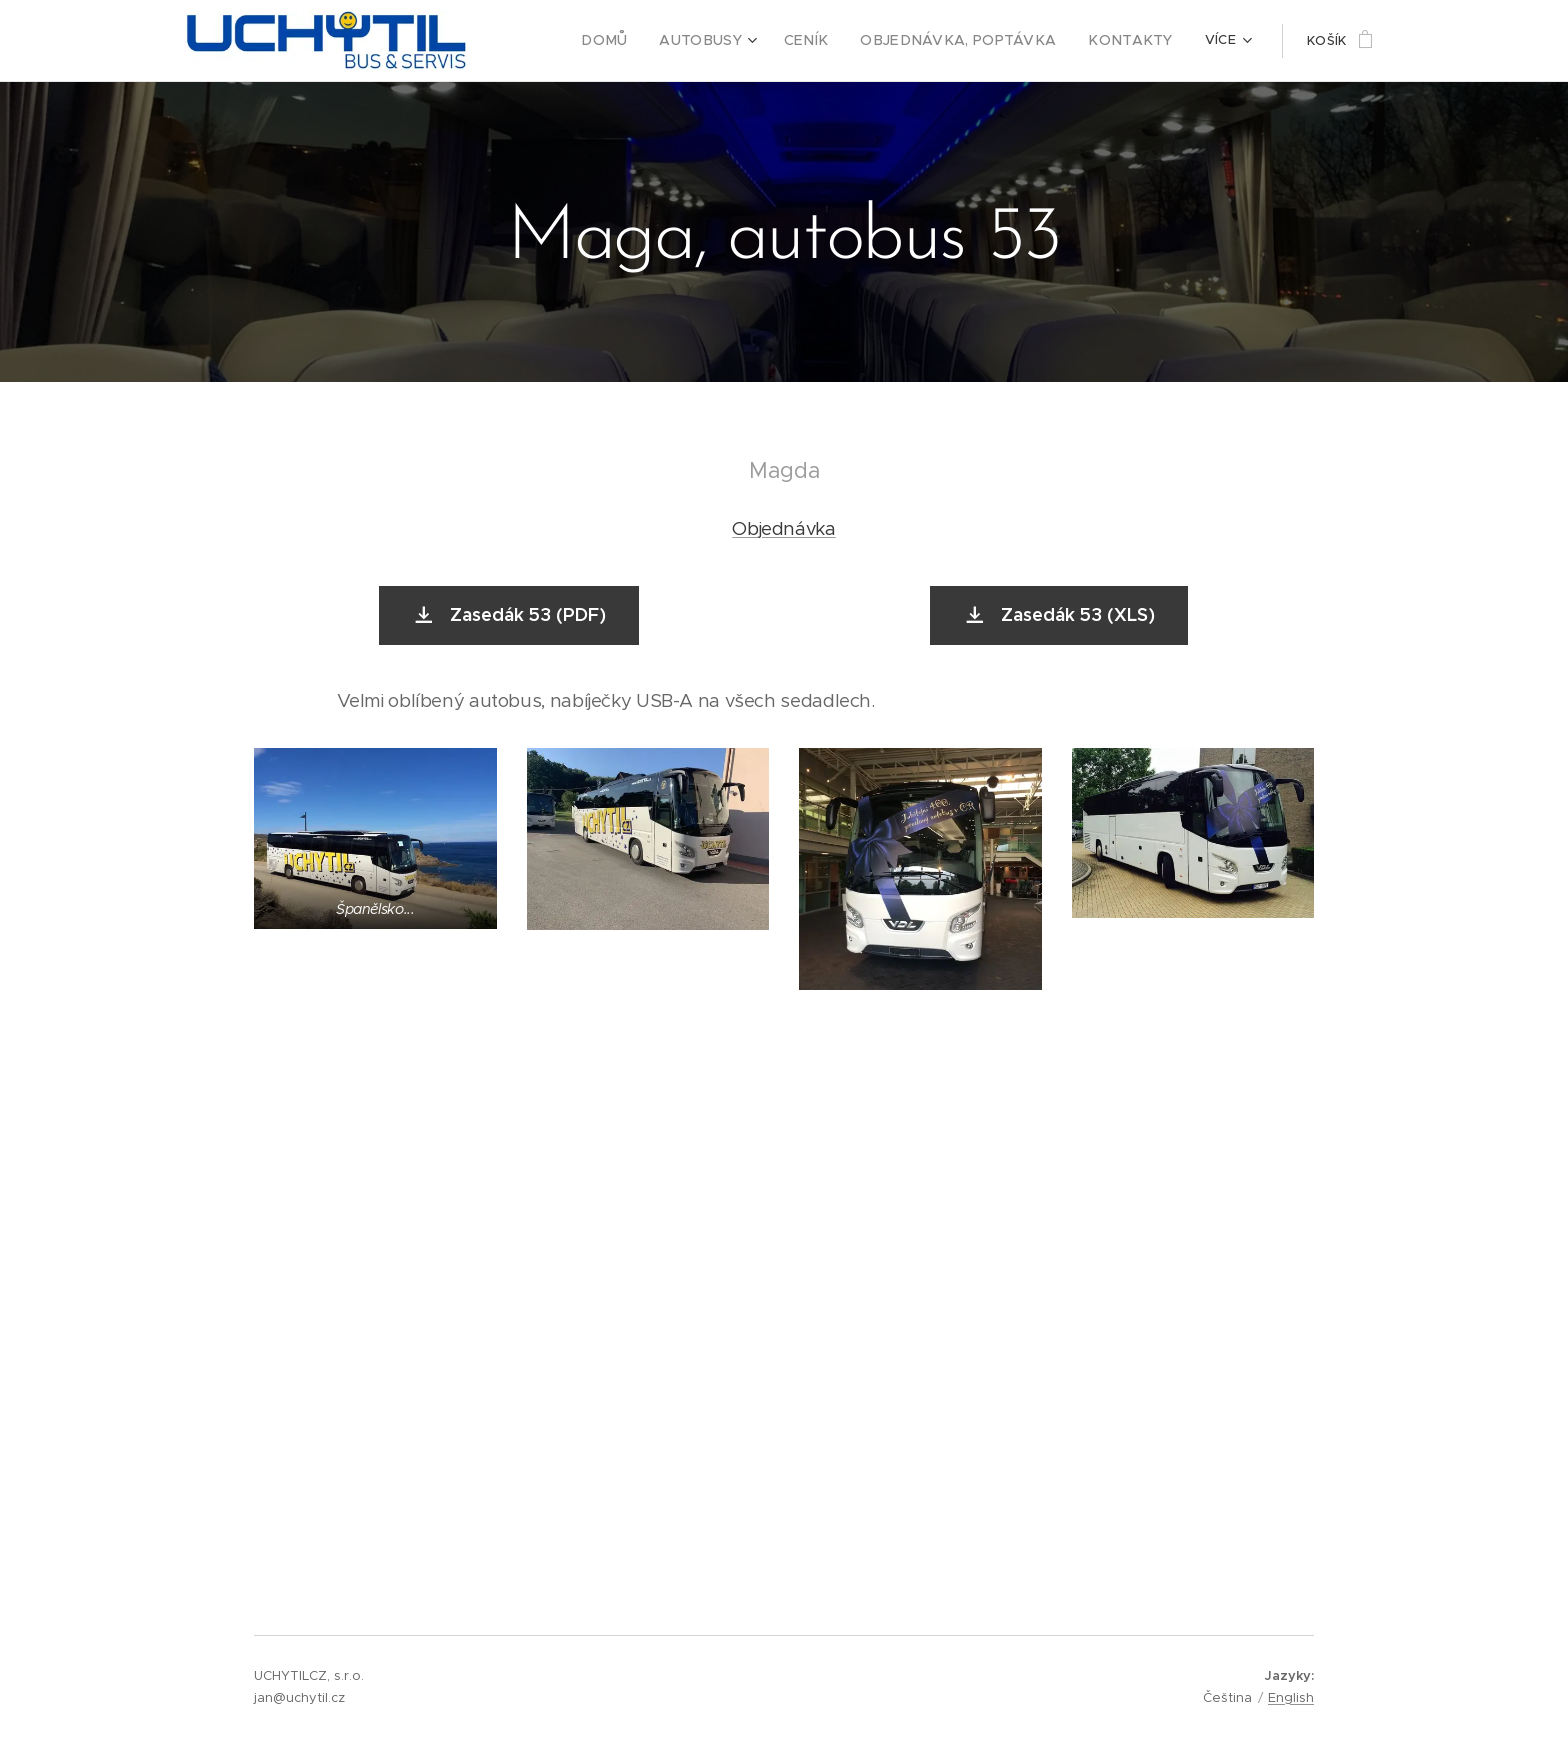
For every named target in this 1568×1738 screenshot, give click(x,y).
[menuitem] (651, 41)
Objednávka (783, 528)
